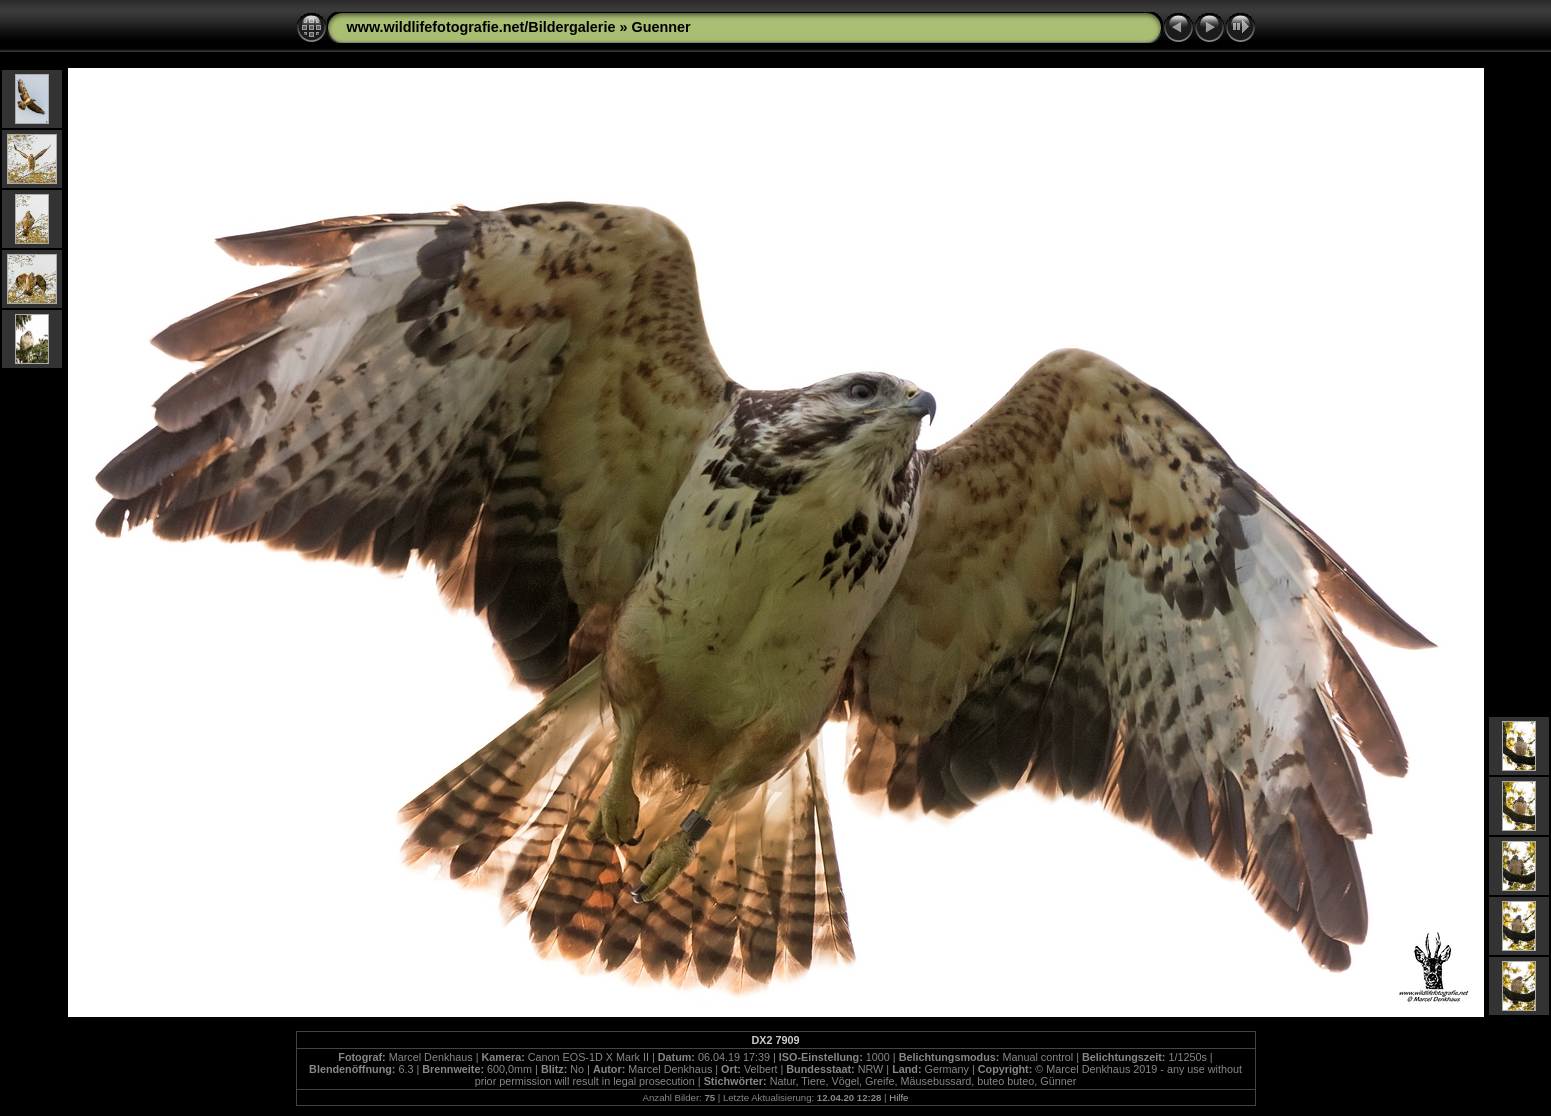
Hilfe (898, 1097)
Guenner (660, 27)
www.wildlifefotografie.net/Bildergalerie (481, 27)
